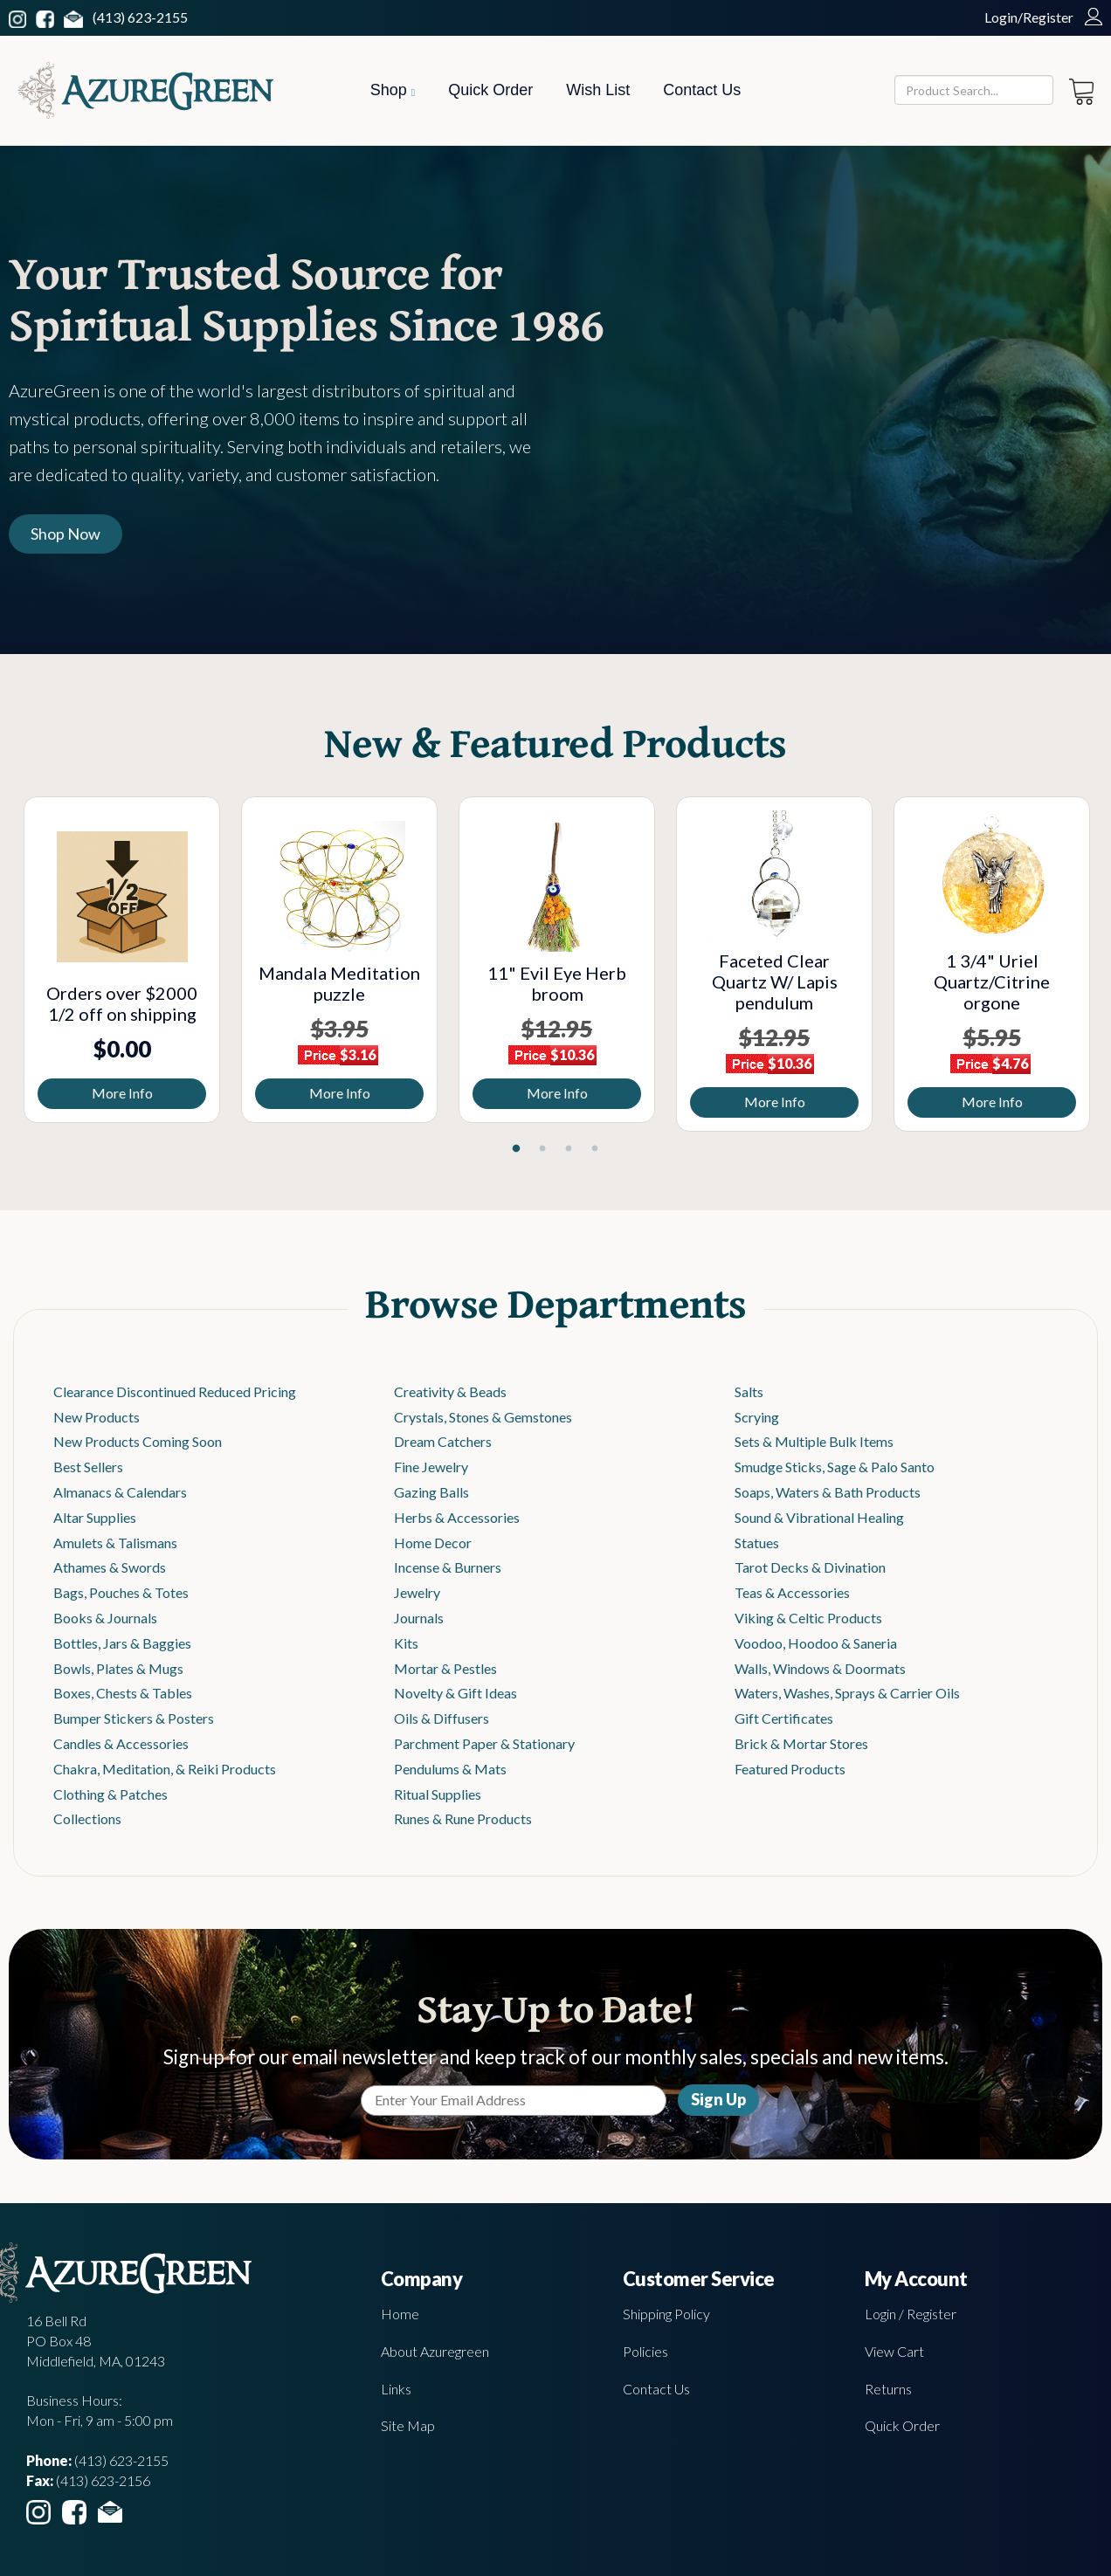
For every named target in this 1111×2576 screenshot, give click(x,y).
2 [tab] (542, 1149)
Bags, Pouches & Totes (121, 1592)
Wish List (598, 90)
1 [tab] (516, 1149)
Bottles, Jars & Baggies (122, 1643)
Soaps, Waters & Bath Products (828, 1492)
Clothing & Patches (110, 1794)
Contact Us (702, 90)
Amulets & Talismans (115, 1542)
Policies (645, 2351)
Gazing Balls (431, 1492)
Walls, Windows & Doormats (820, 1668)
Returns (888, 2388)
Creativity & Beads (450, 1391)
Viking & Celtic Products (808, 1617)
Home (400, 2313)
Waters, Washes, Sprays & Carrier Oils (847, 1692)
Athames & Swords (109, 1567)
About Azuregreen (435, 2351)
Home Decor (433, 1542)
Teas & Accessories (792, 1592)
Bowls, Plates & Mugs (118, 1668)
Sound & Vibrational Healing (819, 1517)
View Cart (894, 2351)
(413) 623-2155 (140, 17)
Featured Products (790, 1768)
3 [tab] (568, 1149)
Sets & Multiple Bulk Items (814, 1441)
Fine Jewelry (431, 1466)
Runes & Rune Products (463, 1818)
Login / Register (910, 2313)
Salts (749, 1391)
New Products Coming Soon (137, 1441)
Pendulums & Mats (450, 1768)
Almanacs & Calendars (120, 1492)
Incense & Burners (447, 1567)
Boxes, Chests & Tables (122, 1692)
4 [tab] (595, 1149)
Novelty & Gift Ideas (455, 1692)
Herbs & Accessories (457, 1517)
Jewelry (417, 1592)
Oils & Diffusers (441, 1718)
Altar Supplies (94, 1517)
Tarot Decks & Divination (810, 1567)
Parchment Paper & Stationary (484, 1743)
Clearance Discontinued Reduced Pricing (174, 1391)
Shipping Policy (666, 2313)
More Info (122, 1093)
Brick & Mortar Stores (801, 1743)
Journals (419, 1617)
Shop (392, 90)
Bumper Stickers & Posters (133, 1718)
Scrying (757, 1417)
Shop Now (65, 533)
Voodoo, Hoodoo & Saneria (816, 1643)
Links (396, 2388)
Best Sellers (88, 1466)
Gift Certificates (784, 1718)
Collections (87, 1818)
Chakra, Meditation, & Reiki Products (164, 1768)
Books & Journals (105, 1617)
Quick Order (490, 90)
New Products (96, 1417)
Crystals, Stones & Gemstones (483, 1417)
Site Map (408, 2425)
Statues (757, 1542)
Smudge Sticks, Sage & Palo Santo (835, 1466)
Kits (406, 1643)
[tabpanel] (122, 959)
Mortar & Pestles (445, 1668)
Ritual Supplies (437, 1794)
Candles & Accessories (121, 1743)
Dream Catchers (443, 1441)
